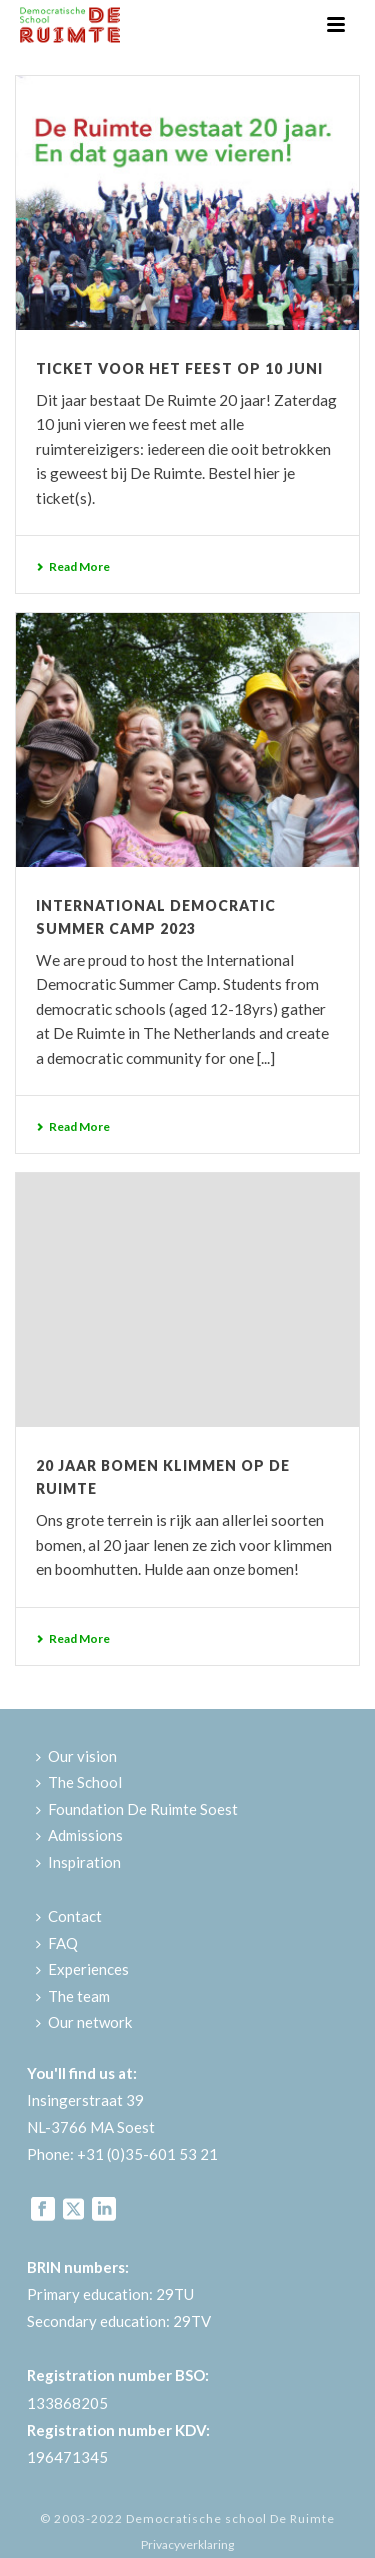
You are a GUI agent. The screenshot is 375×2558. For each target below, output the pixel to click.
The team (73, 1996)
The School (79, 1782)
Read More (73, 566)
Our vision (76, 1756)
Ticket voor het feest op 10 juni (179, 368)
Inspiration (78, 1862)
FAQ (57, 1943)
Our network (84, 2022)
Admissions (79, 1835)
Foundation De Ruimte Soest (137, 1809)
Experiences (82, 1969)
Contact (69, 1916)
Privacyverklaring (187, 2544)
